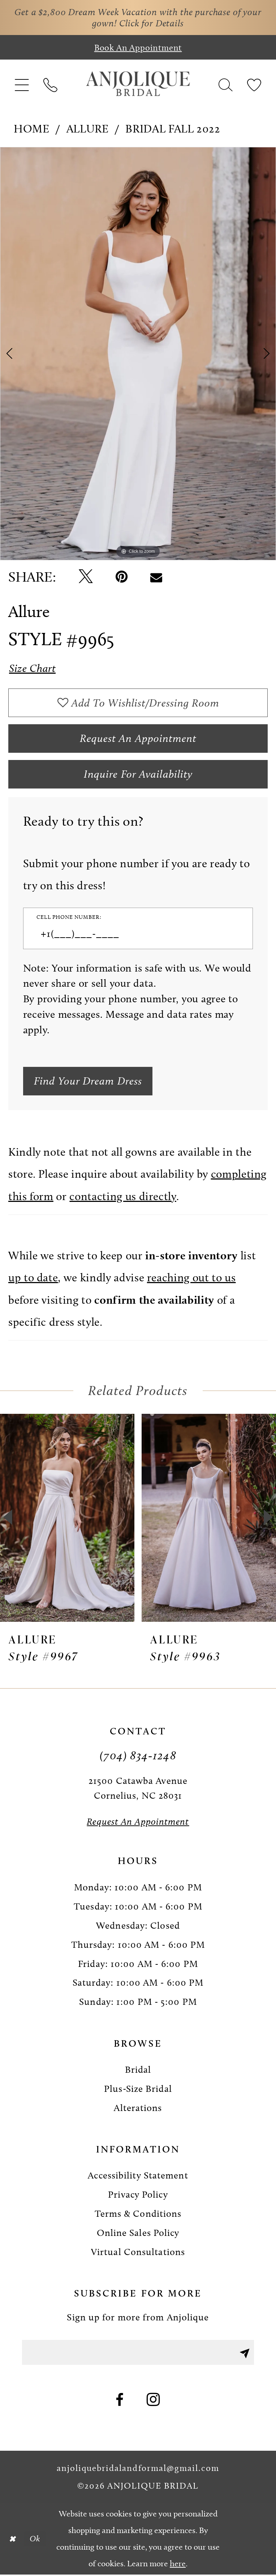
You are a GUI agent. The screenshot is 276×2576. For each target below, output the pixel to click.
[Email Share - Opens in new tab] (156, 577)
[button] (21, 84)
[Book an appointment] (138, 47)
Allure (87, 129)
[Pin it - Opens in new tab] (121, 577)
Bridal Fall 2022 (172, 129)
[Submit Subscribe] (244, 2353)
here (178, 2564)
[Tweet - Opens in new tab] (85, 577)
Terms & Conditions (138, 2214)
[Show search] (225, 84)
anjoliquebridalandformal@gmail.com (138, 2469)
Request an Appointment (138, 739)
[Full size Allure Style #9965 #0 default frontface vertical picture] (138, 354)
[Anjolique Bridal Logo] (137, 84)
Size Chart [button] (33, 668)
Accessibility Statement (138, 2176)
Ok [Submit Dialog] (35, 2540)
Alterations (138, 2109)
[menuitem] (21, 84)
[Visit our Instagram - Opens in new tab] (153, 2401)
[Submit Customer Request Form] (90, 1082)
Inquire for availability (138, 774)
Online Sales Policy (138, 2234)
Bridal (138, 2070)
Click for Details (151, 23)
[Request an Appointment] (138, 1822)
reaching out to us (191, 1278)
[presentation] (67, 1519)
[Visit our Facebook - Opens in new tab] (119, 2401)
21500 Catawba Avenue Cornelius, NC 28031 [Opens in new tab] (138, 1789)
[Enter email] (138, 2353)
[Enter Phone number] (130, 934)
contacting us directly (122, 1197)
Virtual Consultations (138, 2253)
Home (31, 129)
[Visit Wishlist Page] (254, 84)
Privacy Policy (138, 2195)
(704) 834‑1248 (138, 1756)
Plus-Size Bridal (138, 2089)
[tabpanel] (138, 354)
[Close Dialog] (12, 2540)
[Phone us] (50, 84)
